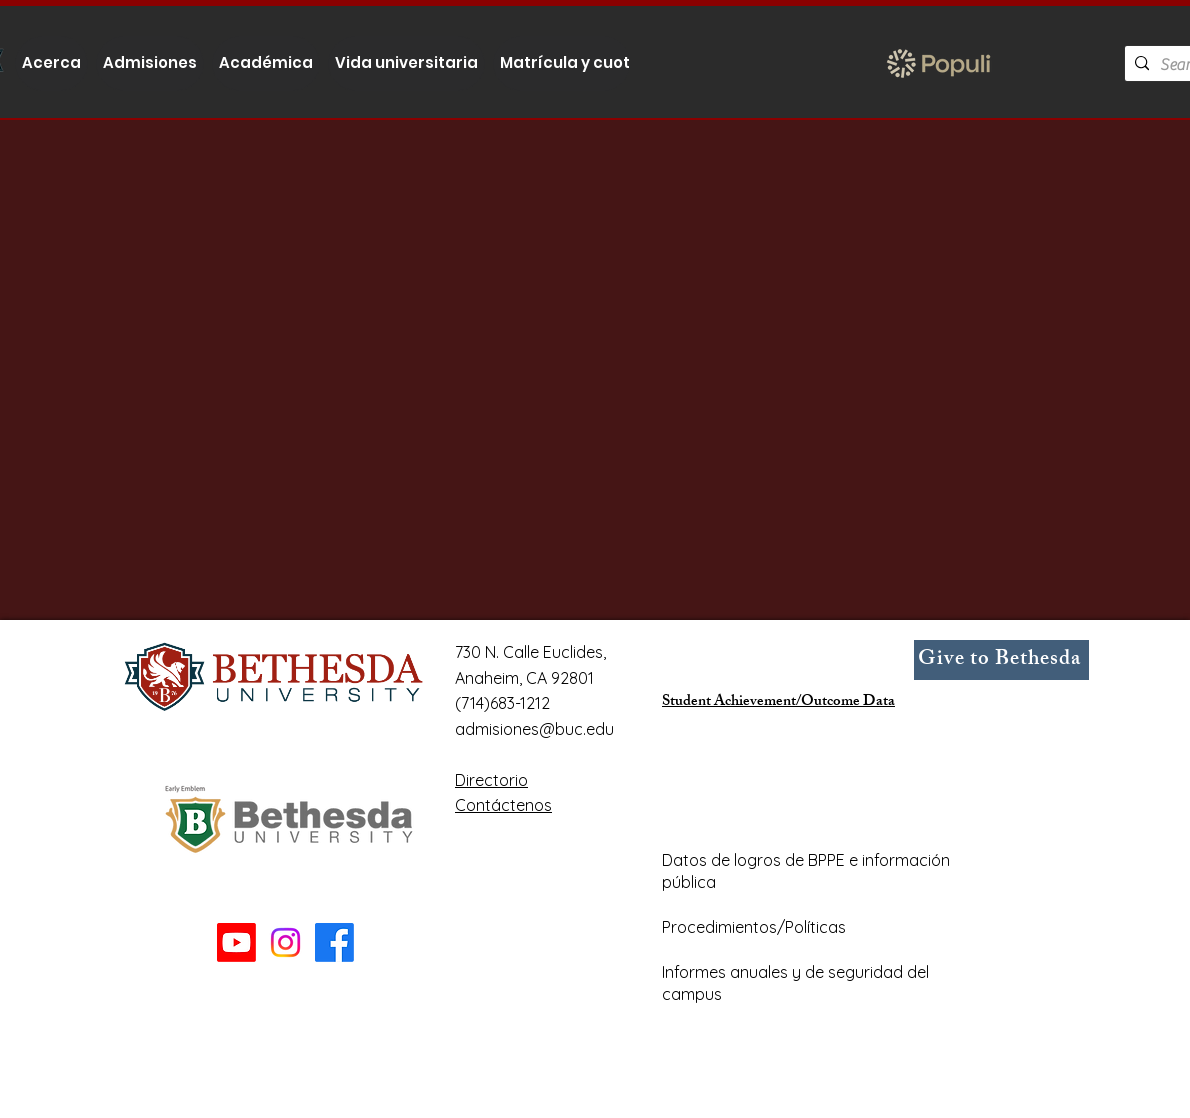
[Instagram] (285, 942)
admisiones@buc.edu (534, 729)
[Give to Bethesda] (1001, 660)
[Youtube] (236, 942)
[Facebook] (334, 942)
